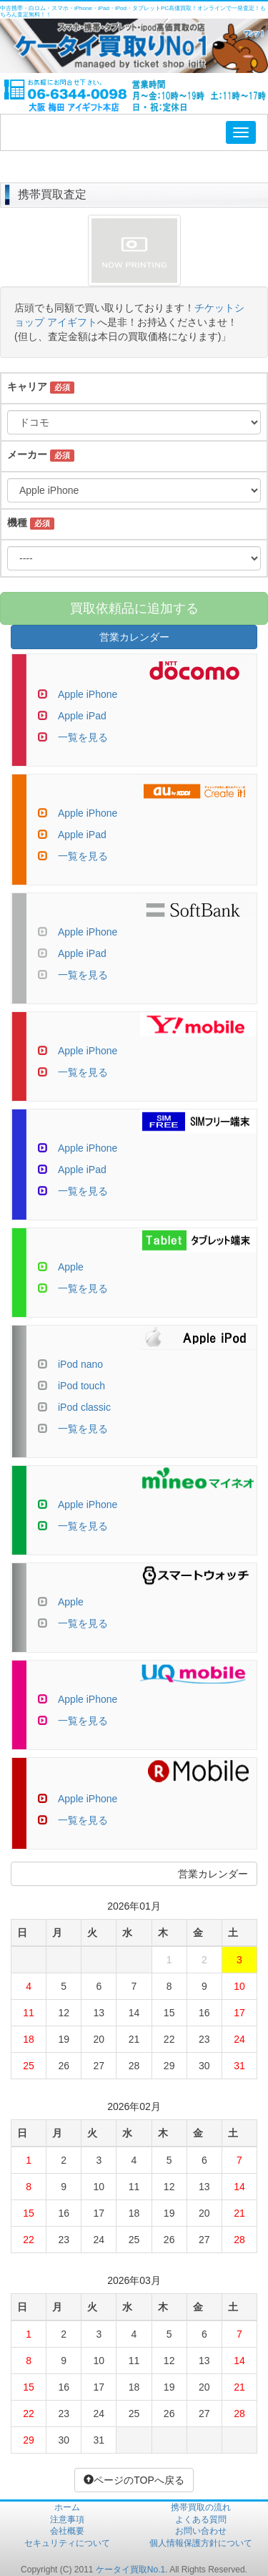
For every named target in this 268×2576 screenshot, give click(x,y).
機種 (17, 522)
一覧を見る (83, 737)
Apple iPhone (87, 694)
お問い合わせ (201, 2531)
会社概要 (67, 2531)
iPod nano (80, 1364)
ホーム (67, 2507)
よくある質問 (201, 2519)
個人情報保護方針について (200, 2543)
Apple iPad (82, 715)
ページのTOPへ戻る (134, 2480)
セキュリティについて (67, 2543)
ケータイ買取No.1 (130, 2570)
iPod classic (84, 1407)
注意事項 (67, 2519)
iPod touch (81, 1385)
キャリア (27, 386)
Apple (71, 1267)
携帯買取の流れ (201, 2507)
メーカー (27, 454)
